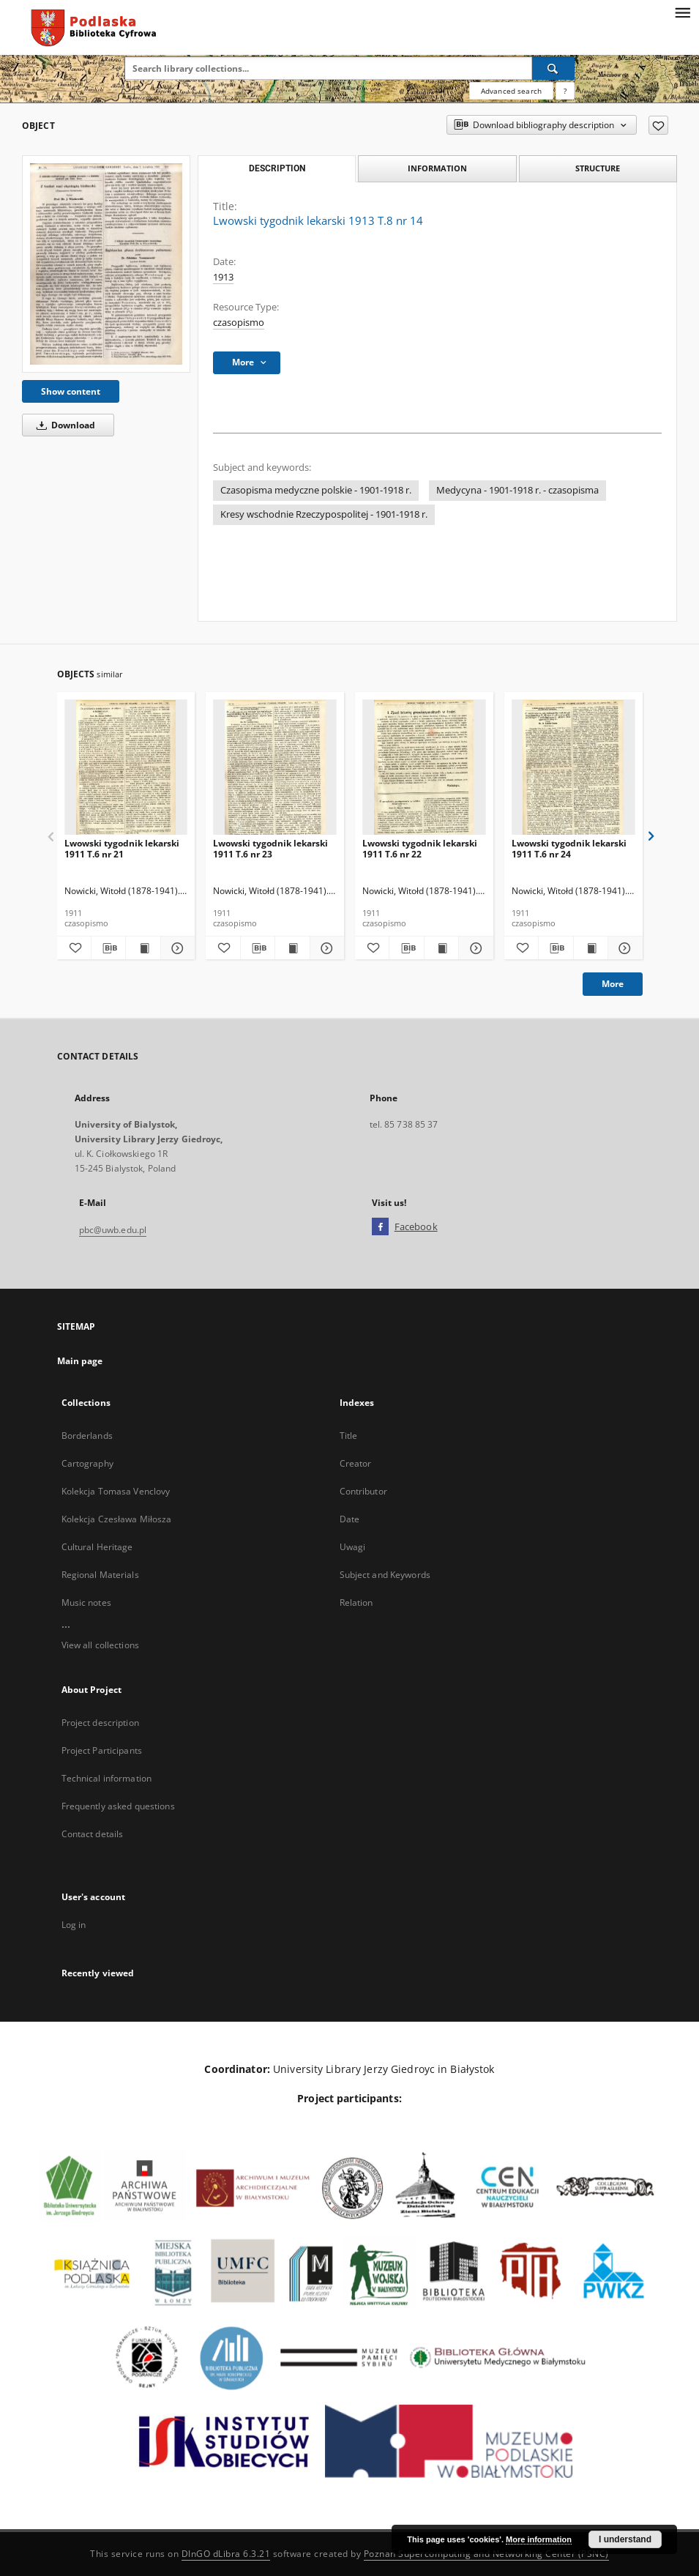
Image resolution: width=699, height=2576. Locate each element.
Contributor (363, 1491)
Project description (100, 1722)
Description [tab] (277, 168)
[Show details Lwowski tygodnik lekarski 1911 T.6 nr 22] (473, 948)
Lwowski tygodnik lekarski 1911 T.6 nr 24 (569, 848)
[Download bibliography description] (108, 948)
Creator (356, 1463)
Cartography (87, 1463)
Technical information (106, 1778)
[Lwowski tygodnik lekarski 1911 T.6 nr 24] (573, 767)
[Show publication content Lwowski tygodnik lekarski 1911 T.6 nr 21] (143, 948)
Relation (356, 1602)
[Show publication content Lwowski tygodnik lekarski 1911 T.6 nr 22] (441, 948)
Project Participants (101, 1750)
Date (349, 1519)
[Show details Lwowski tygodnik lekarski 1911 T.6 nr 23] (325, 948)
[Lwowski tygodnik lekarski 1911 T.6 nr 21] (126, 767)
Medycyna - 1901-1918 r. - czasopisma (517, 490)
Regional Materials (100, 1574)
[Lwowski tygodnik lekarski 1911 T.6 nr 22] (424, 767)
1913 (223, 277)
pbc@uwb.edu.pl (113, 1230)
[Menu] (682, 11)
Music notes (86, 1602)
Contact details (92, 1834)
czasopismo (238, 322)
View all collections (100, 1645)
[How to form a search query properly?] (565, 91)
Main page (80, 1361)
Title (349, 1435)
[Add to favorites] (658, 125)
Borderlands (87, 1435)
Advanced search (511, 91)
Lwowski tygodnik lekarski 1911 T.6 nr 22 (419, 848)
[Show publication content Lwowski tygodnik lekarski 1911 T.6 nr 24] (591, 948)
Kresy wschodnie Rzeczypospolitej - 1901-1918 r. (323, 514)
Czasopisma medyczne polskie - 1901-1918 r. (315, 490)
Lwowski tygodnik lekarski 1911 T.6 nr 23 (270, 848)
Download (63, 425)
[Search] (553, 68)
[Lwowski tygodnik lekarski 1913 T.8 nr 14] (106, 264)
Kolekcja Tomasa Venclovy (116, 1491)
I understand (625, 2539)
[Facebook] (380, 1227)
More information (539, 2539)
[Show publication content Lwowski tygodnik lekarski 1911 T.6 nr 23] (292, 948)
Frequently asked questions (118, 1806)
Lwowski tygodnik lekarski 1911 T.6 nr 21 (121, 848)
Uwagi (353, 1547)
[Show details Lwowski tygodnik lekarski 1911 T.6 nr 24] (623, 948)
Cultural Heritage (97, 1547)
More (613, 984)
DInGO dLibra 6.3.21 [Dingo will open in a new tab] (226, 2553)
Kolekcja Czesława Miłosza (116, 1519)
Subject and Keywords (385, 1574)
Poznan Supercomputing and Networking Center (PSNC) (486, 2553)
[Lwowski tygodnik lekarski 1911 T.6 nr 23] (275, 767)
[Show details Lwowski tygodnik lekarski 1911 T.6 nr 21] (175, 948)
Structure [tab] (597, 168)
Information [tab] (437, 168)
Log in (73, 1924)
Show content (70, 391)
